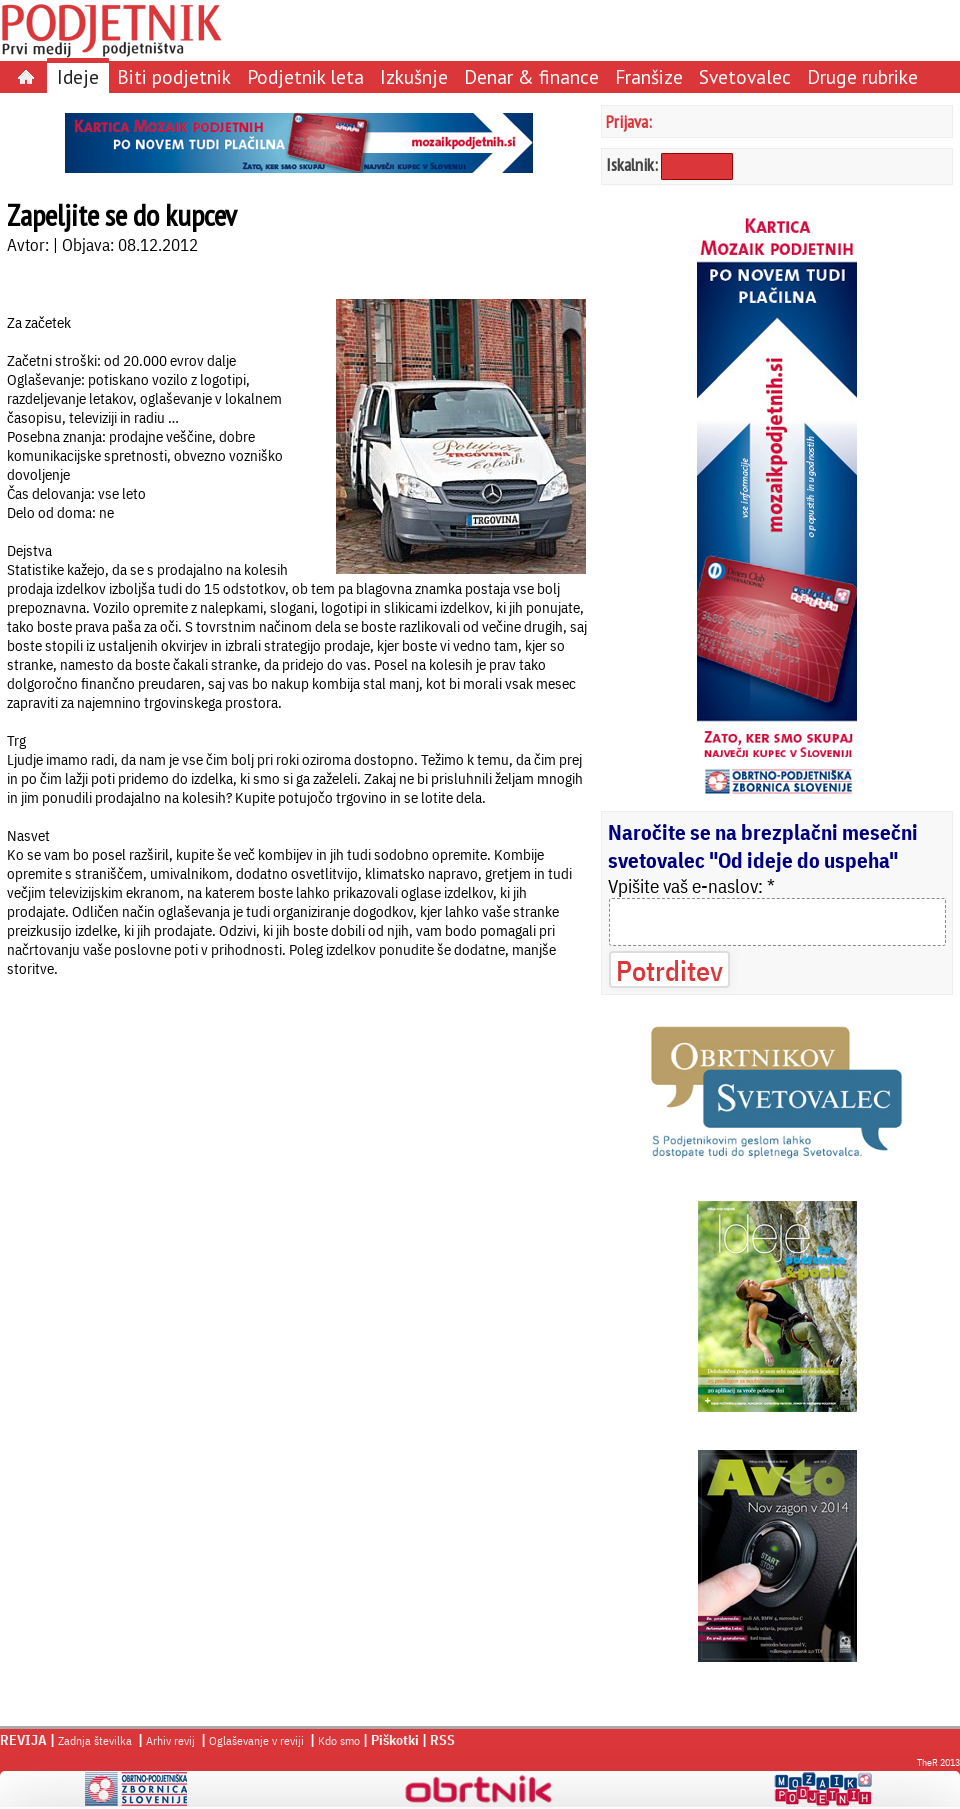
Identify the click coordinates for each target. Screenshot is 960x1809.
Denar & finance (531, 76)
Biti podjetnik (174, 76)
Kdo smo (339, 1740)
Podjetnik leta (305, 76)
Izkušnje (414, 76)
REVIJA (23, 1740)
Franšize (649, 76)
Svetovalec (745, 76)
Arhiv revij (170, 1740)
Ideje (78, 76)
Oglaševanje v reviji (256, 1740)
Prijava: (629, 121)
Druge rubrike (862, 76)
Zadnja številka (95, 1740)
